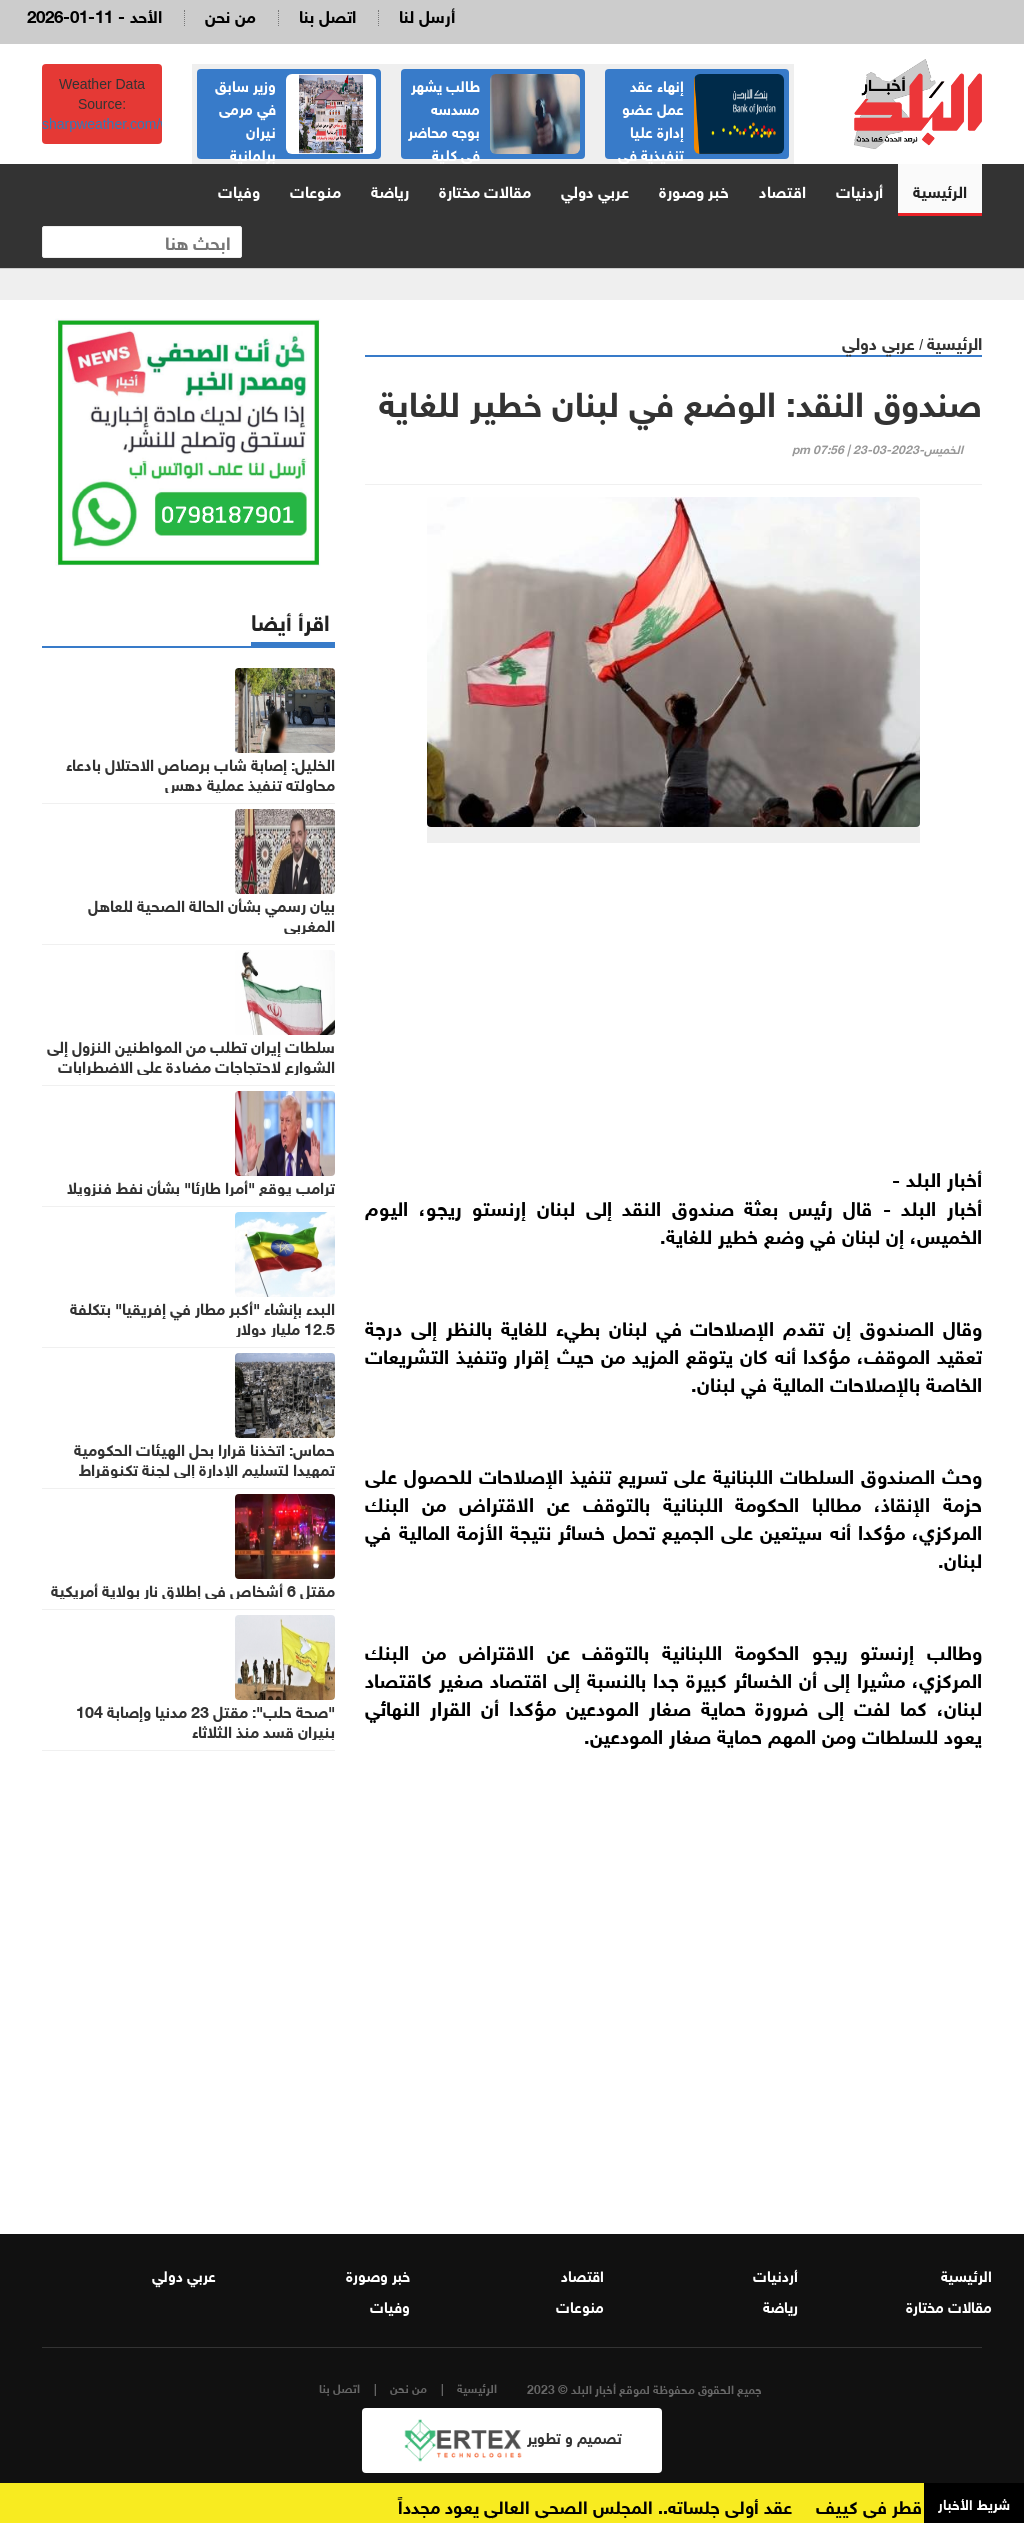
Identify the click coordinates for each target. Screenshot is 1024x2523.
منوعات (315, 189)
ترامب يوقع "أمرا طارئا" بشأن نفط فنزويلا (201, 1186)
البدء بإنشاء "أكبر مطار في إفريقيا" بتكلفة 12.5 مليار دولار (202, 1317)
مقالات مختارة (485, 189)
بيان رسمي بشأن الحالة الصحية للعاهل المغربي (211, 914)
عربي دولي (595, 189)
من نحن (230, 14)
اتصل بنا (327, 14)
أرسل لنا (427, 14)
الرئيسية (940, 189)
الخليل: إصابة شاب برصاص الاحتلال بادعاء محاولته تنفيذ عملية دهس (200, 773)
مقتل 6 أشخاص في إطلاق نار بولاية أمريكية (193, 1589)
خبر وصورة (694, 189)
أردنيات (859, 189)
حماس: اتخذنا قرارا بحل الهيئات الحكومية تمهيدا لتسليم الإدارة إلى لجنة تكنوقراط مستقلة (204, 1468)
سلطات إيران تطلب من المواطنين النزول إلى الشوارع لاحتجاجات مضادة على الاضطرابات (191, 1055)
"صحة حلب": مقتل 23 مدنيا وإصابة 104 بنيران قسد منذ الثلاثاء (205, 1720)
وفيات (239, 189)
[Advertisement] (673, 1013)
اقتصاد (782, 189)
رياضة (390, 189)
